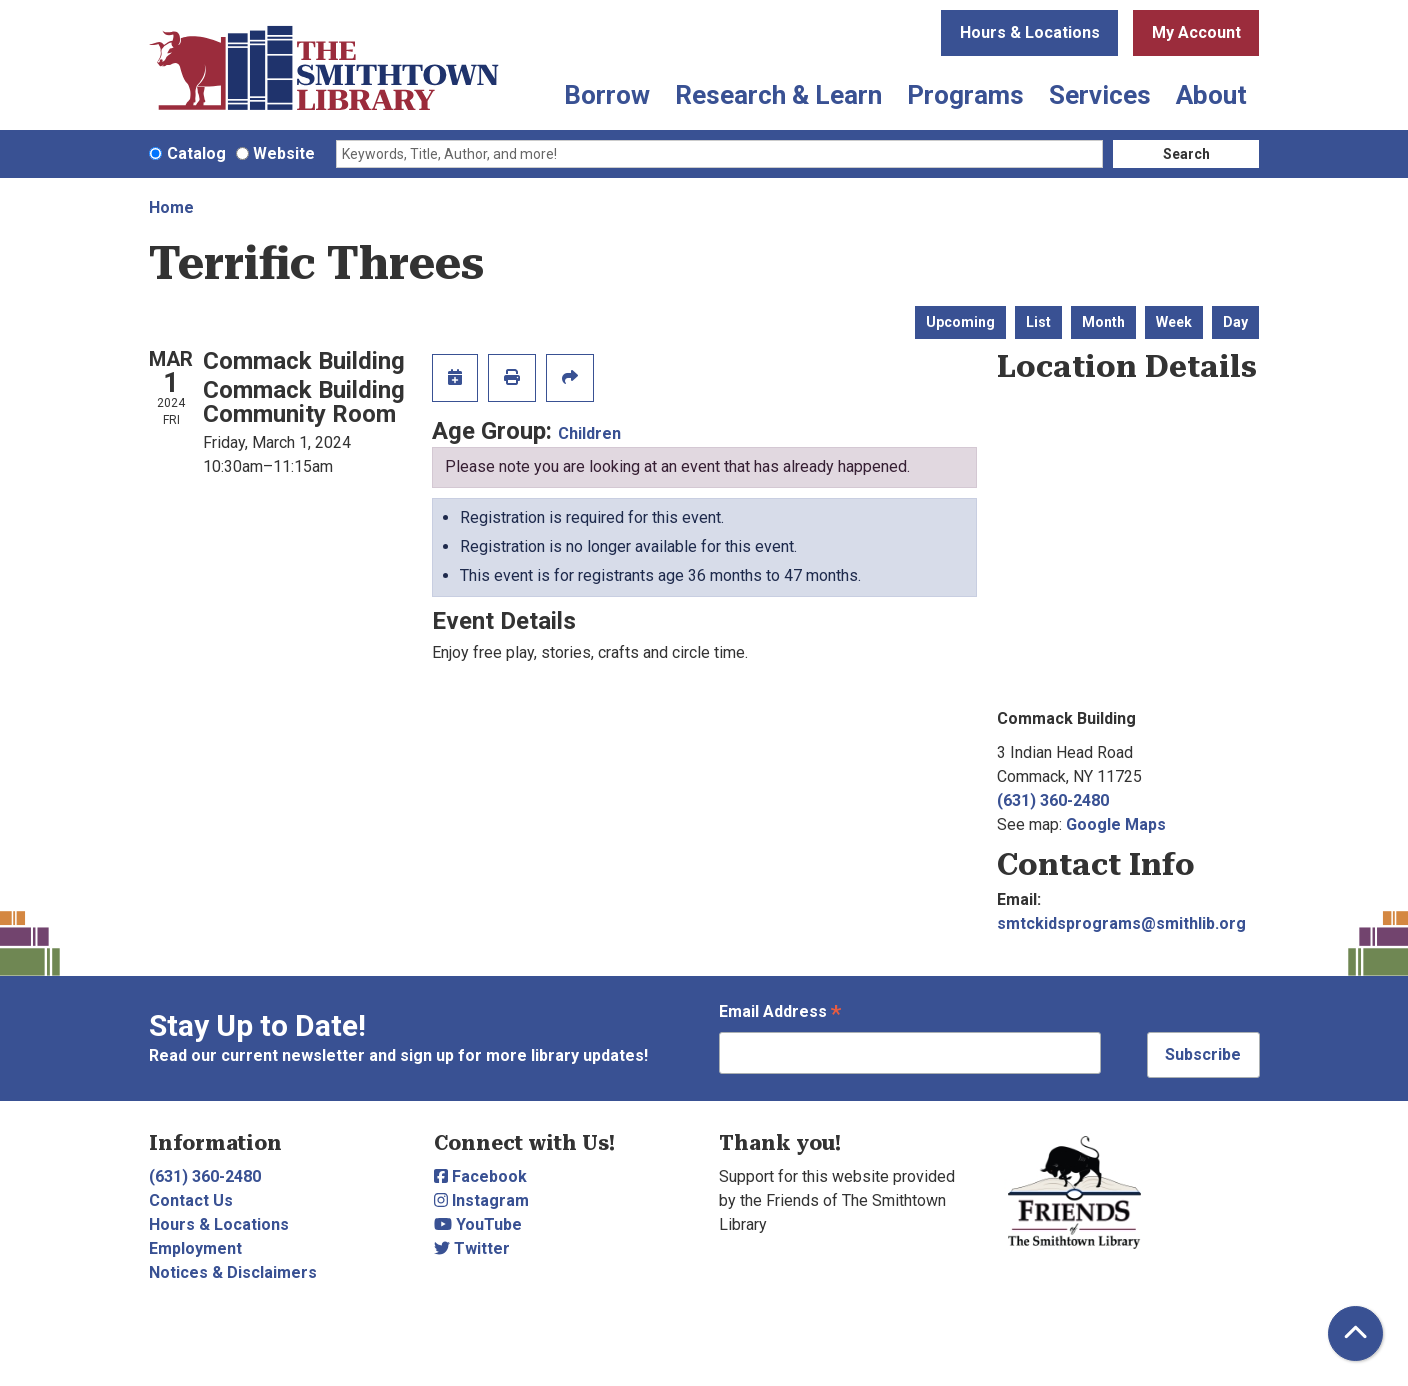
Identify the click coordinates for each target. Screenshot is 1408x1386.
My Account (1196, 32)
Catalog (196, 153)
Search (1186, 154)
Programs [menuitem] (965, 95)
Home (171, 207)
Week (1174, 322)
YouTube (478, 1224)
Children (589, 433)
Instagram (481, 1200)
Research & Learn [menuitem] (778, 95)
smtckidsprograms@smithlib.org (1121, 923)
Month (1103, 322)
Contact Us (191, 1200)
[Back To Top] (1355, 1333)
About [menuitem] (1211, 95)
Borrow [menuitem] (607, 95)
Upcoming (960, 322)
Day (1235, 322)
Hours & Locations (1030, 32)
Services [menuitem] (1100, 95)
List (1038, 322)
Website (284, 153)
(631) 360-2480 (1053, 800)
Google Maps (1116, 824)
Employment (195, 1248)
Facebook (480, 1176)
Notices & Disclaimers (233, 1272)
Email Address (780, 1013)
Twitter (472, 1248)
